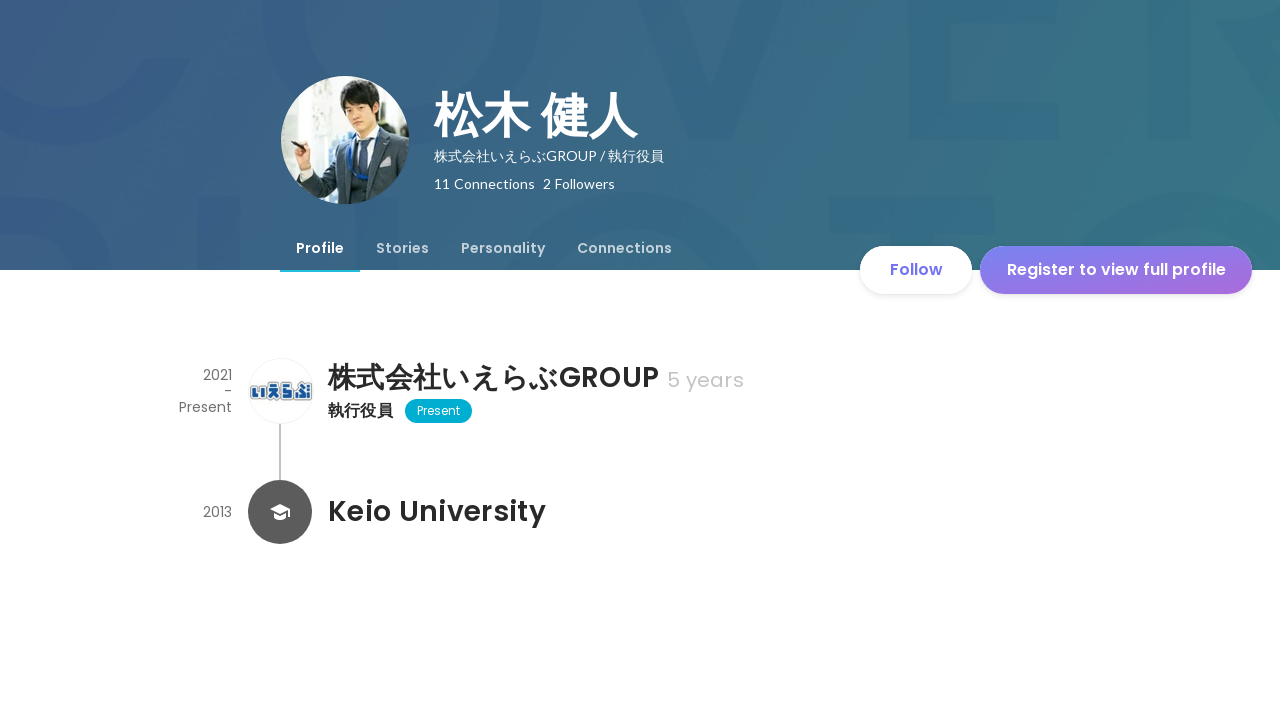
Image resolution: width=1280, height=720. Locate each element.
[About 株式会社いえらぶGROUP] (280, 391)
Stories (402, 248)
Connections (624, 248)
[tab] (320, 248)
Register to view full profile (1116, 269)
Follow (916, 269)
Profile (320, 248)
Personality (503, 248)
